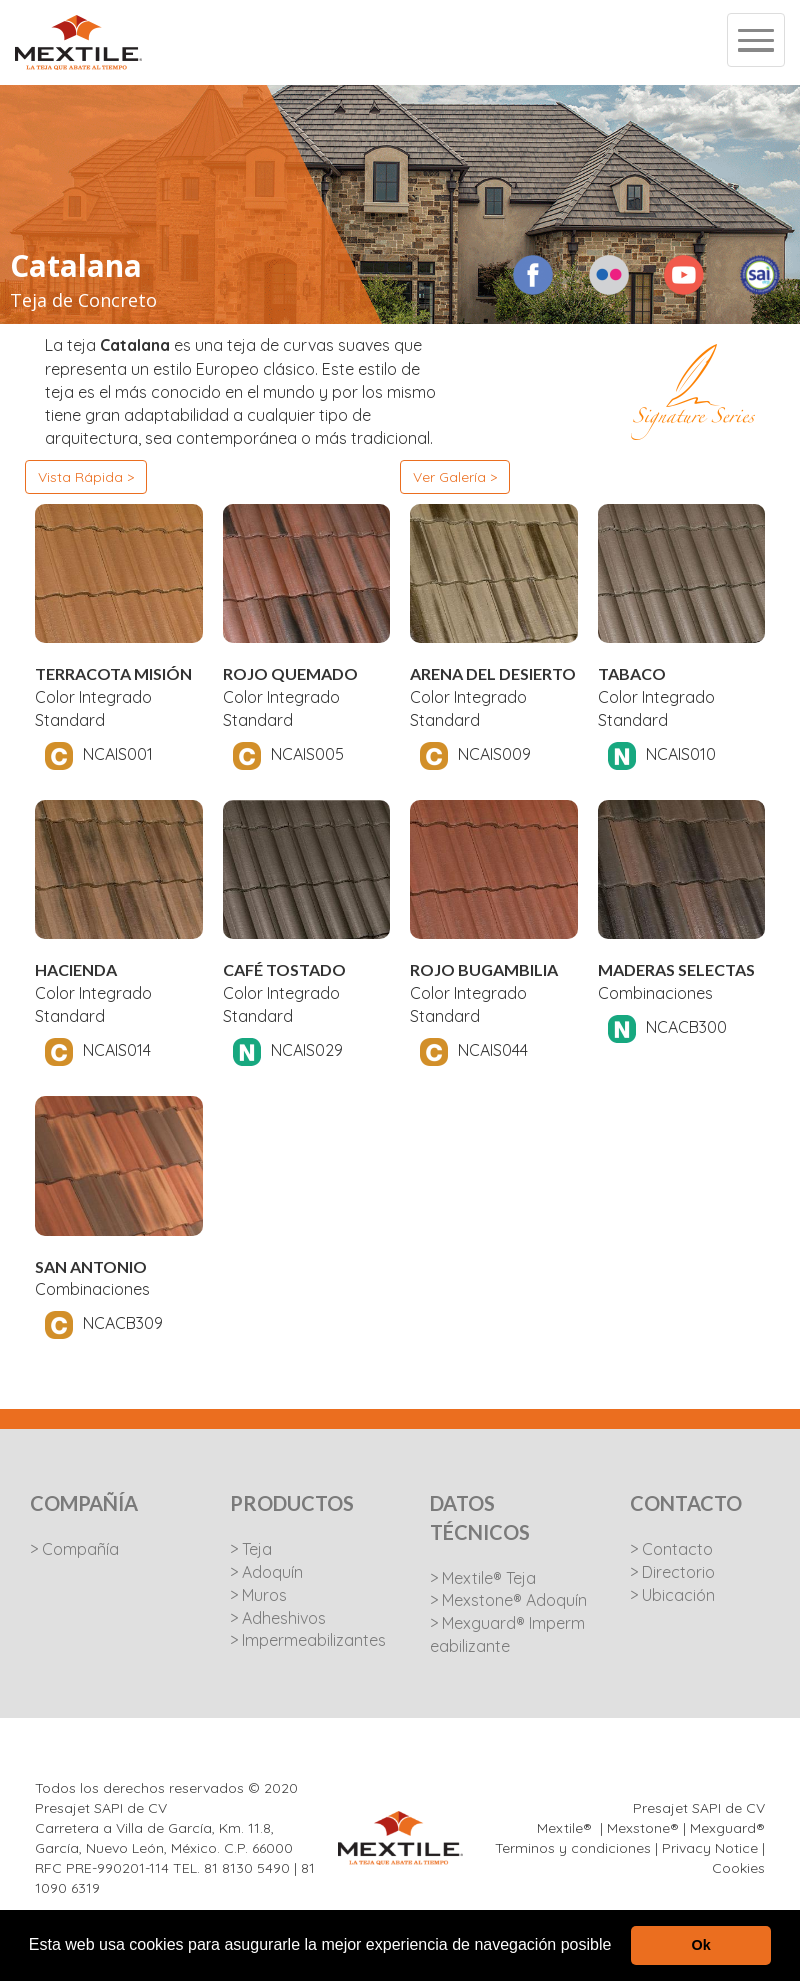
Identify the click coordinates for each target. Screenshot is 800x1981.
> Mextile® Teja (483, 1578)
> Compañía (74, 1549)
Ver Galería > (455, 477)
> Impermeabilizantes (308, 1640)
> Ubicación (672, 1595)
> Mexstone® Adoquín (508, 1600)
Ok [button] (701, 1945)
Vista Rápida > (86, 477)
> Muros (258, 1595)
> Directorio (672, 1572)
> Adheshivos (278, 1618)
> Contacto (671, 1549)
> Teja (251, 1549)
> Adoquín (266, 1572)
